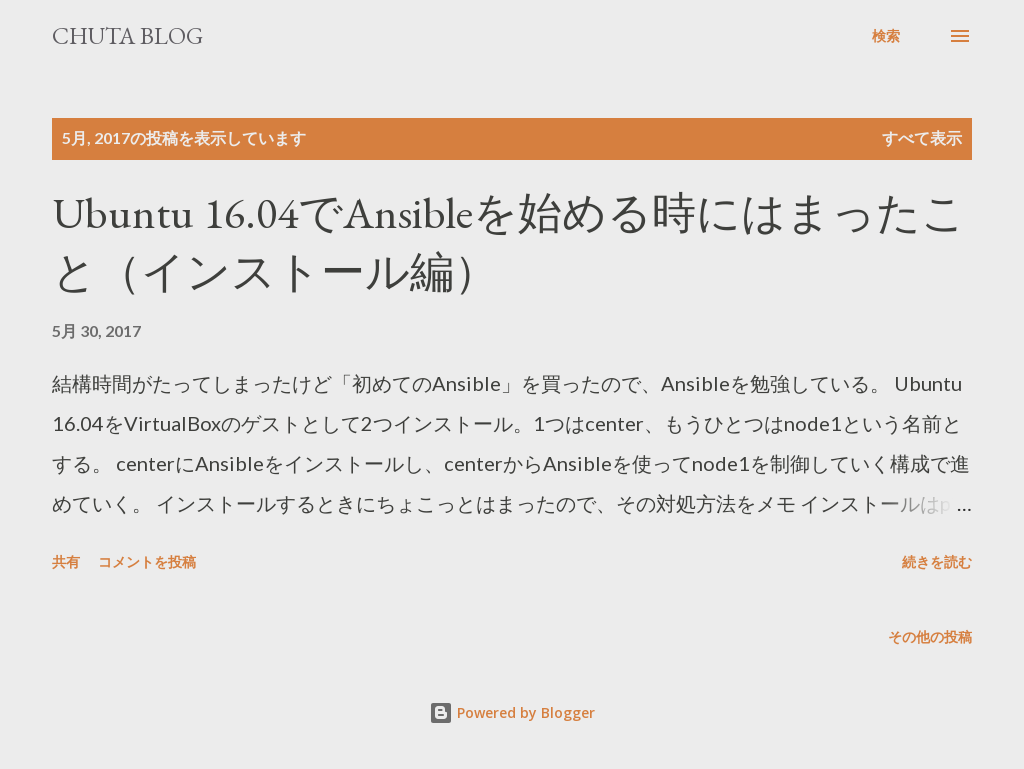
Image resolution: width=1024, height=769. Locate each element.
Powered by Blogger (512, 712)
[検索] (886, 36)
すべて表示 (922, 137)
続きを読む (937, 561)
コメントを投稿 (147, 561)
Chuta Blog (127, 35)
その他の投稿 (930, 636)
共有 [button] (66, 561)
